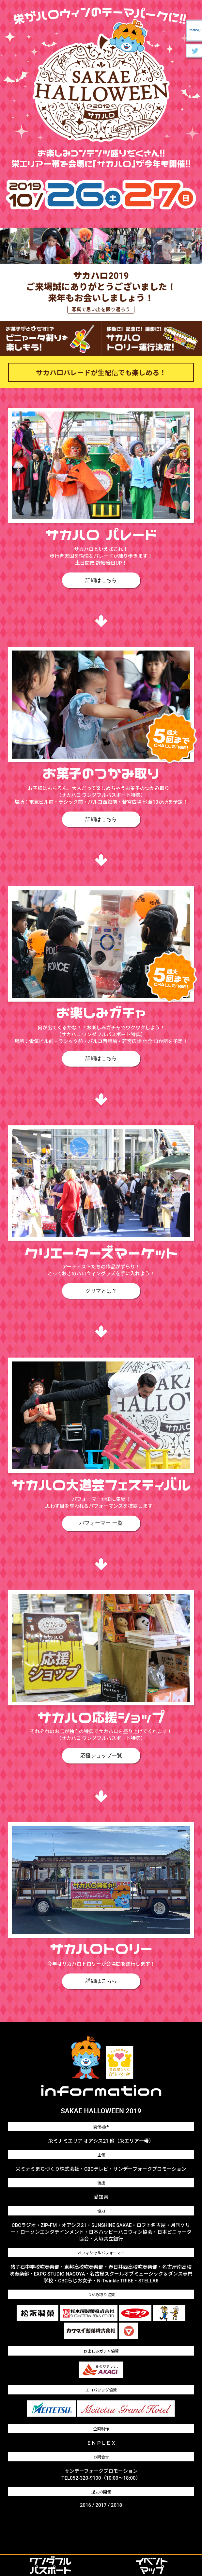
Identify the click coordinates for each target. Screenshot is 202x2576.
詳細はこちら (101, 580)
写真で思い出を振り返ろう (100, 310)
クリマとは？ (101, 1291)
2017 (100, 2505)
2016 (85, 2505)
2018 (116, 2505)
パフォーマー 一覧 (100, 1523)
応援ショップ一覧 (101, 1755)
